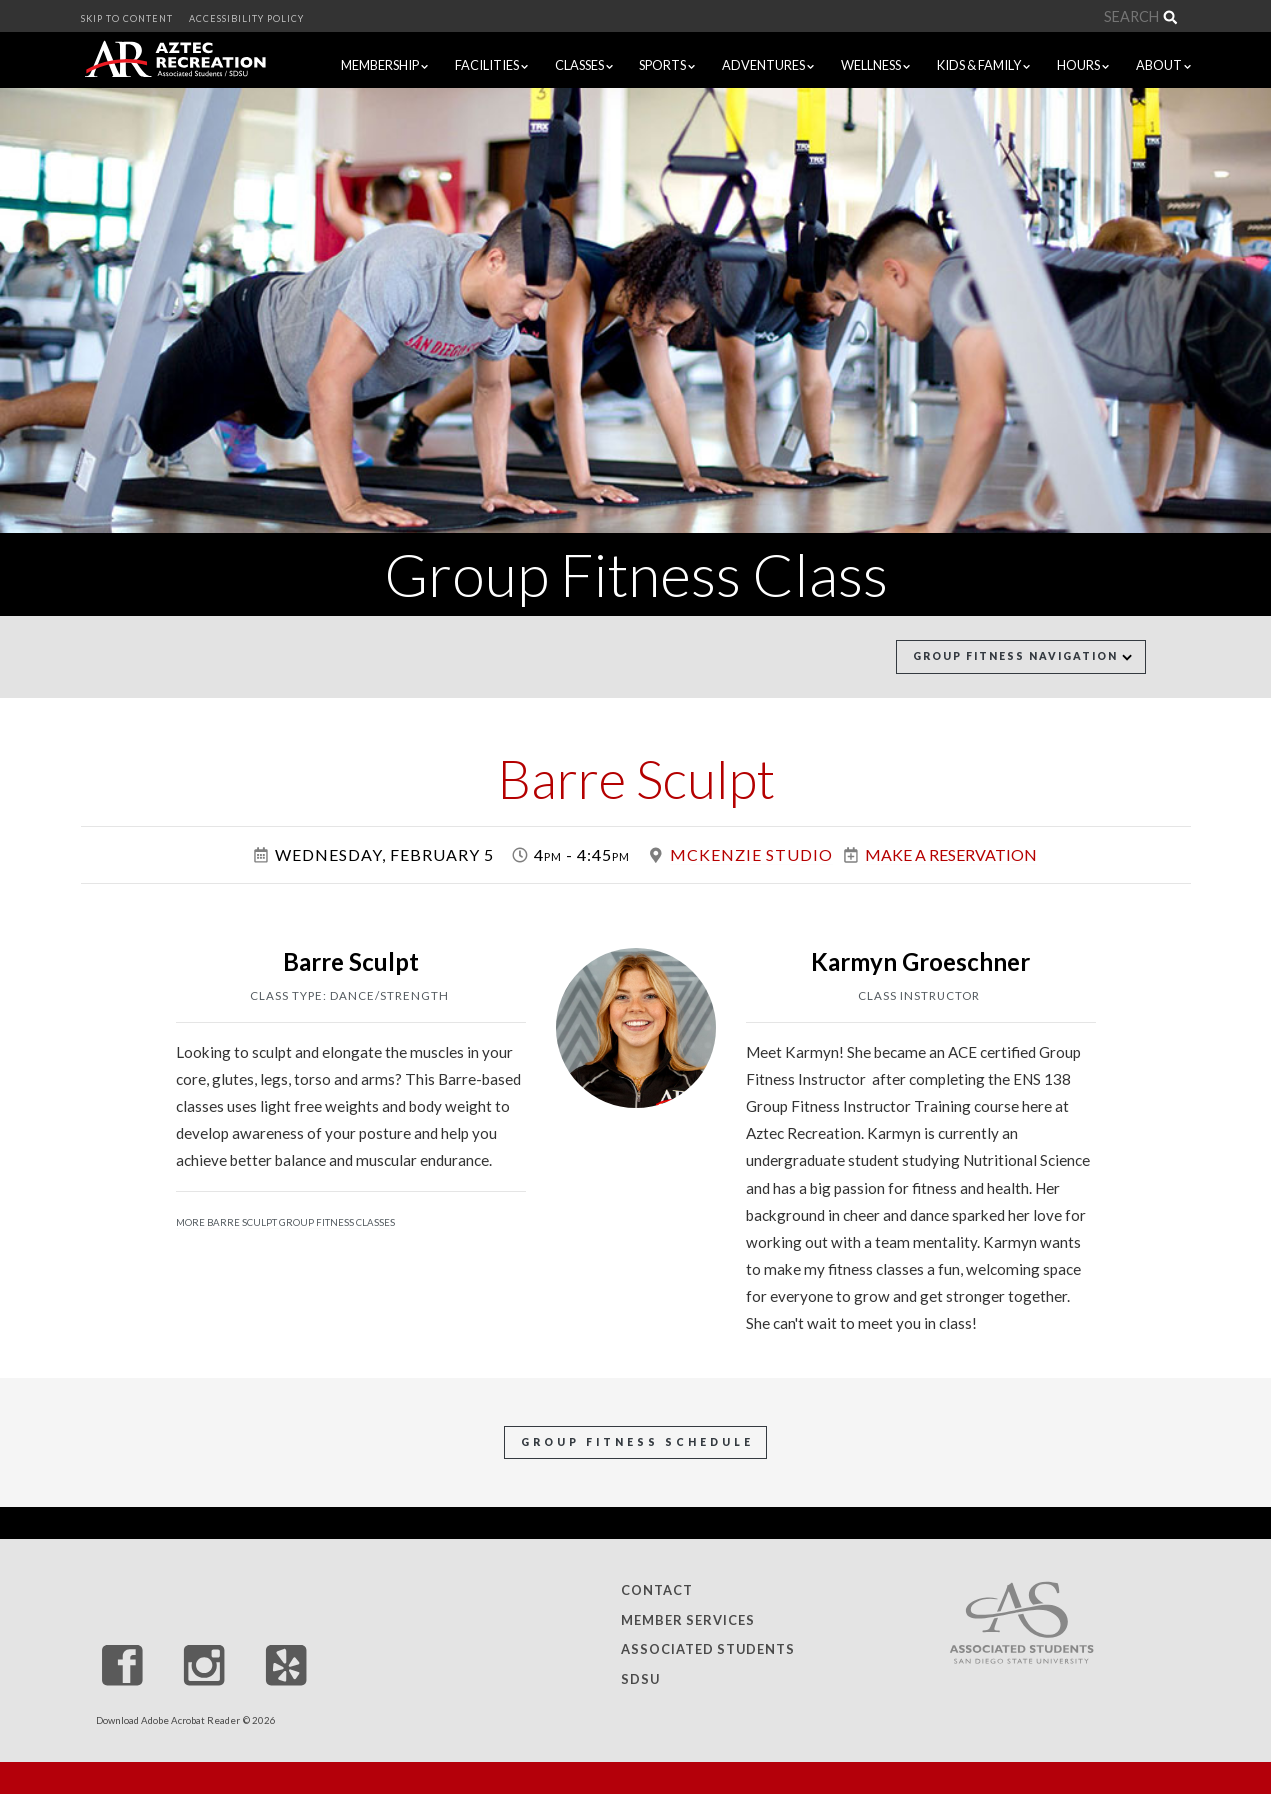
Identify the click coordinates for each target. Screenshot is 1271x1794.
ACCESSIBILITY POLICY (246, 18)
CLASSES (584, 65)
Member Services (688, 1620)
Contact (657, 1591)
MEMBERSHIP (384, 65)
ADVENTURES (768, 65)
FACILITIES (491, 65)
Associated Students (708, 1650)
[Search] (1020, 17)
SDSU (640, 1679)
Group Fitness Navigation (1022, 656)
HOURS (1083, 65)
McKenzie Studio (751, 854)
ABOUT (1168, 64)
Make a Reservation (951, 854)
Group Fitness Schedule (637, 1442)
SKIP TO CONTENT (127, 18)
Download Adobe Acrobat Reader (168, 1720)
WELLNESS (875, 65)
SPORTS (667, 65)
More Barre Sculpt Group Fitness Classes (285, 1222)
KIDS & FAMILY (983, 65)
